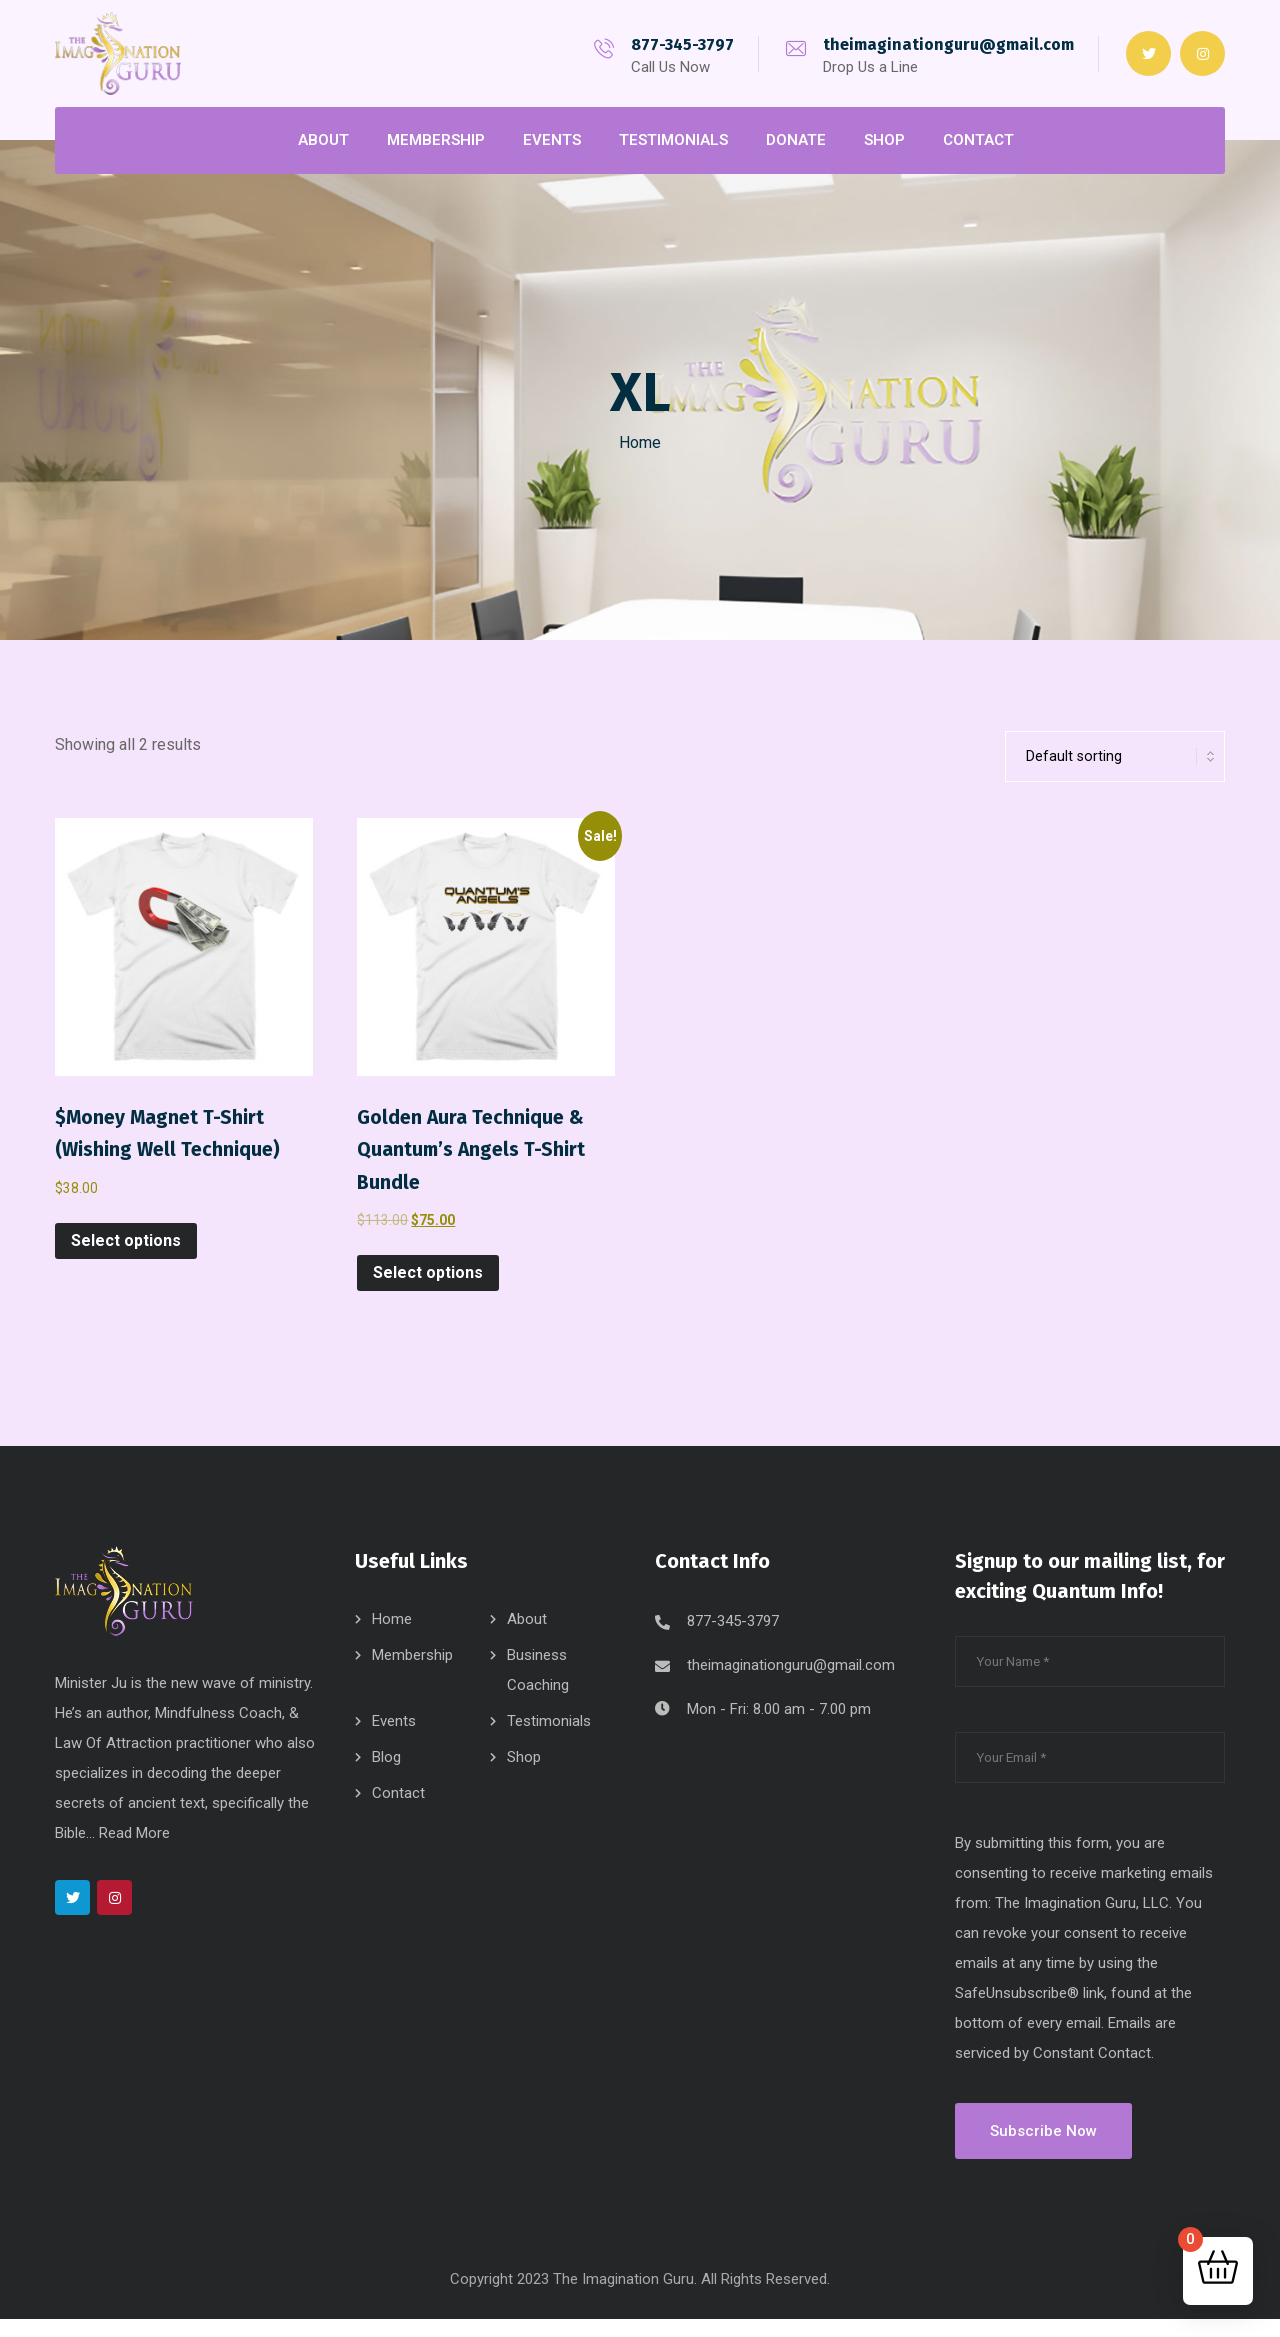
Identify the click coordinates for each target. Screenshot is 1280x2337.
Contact (398, 1811)
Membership (412, 1673)
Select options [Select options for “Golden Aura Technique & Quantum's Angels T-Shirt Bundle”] (428, 1281)
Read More (134, 1851)
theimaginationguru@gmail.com (948, 44)
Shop (524, 1775)
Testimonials (549, 1739)
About (527, 1637)
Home (640, 442)
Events (394, 1739)
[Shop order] (1115, 765)
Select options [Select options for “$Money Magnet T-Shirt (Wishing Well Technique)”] (126, 1248)
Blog (386, 1775)
